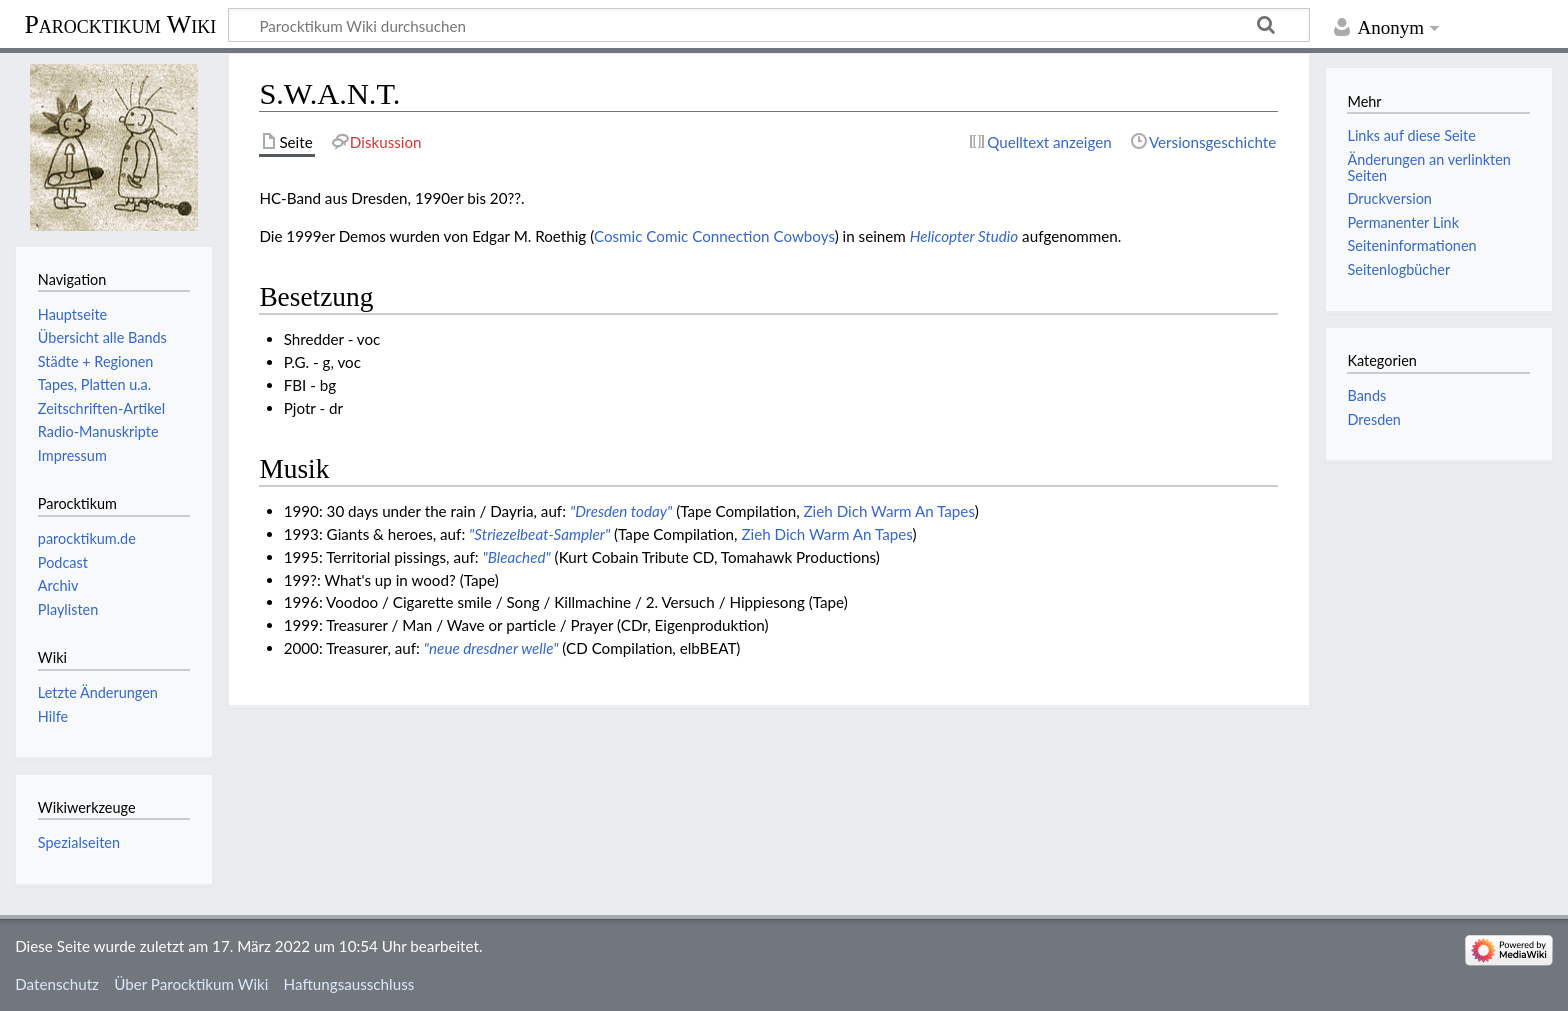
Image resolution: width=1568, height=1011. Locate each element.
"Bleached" (516, 557)
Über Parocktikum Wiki (191, 984)
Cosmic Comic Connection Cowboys (714, 236)
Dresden (1373, 419)
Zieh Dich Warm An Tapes (889, 511)
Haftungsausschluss (349, 984)
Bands (1366, 395)
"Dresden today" (621, 511)
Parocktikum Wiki (120, 23)
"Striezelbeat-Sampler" (539, 534)
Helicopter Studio (964, 236)
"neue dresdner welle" (491, 648)
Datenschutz (57, 984)
